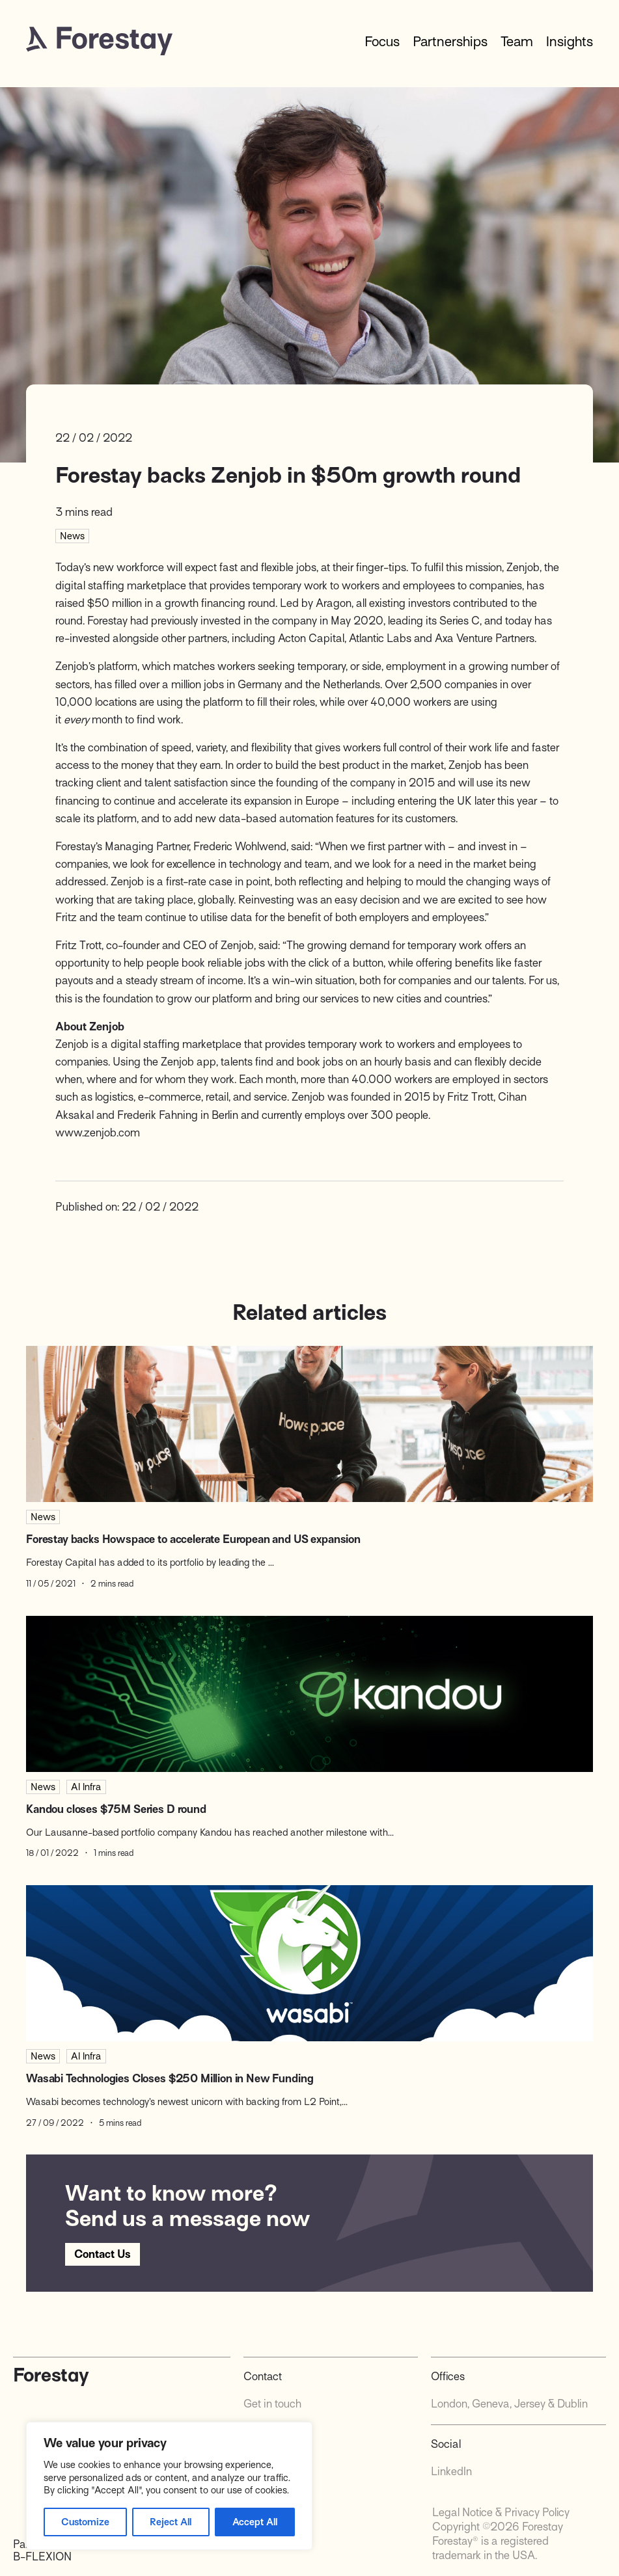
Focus (382, 41)
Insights (569, 41)
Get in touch (272, 2404)
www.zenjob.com (97, 1133)
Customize (85, 2522)
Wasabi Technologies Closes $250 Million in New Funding (169, 2079)
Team (517, 41)
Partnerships (450, 41)
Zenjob (523, 567)
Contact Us (102, 2254)
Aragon (333, 603)
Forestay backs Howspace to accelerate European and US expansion (193, 1539)
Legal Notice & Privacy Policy (501, 2512)
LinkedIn (451, 2471)
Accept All (254, 2522)
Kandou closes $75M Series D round (116, 1809)
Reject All (170, 2522)
